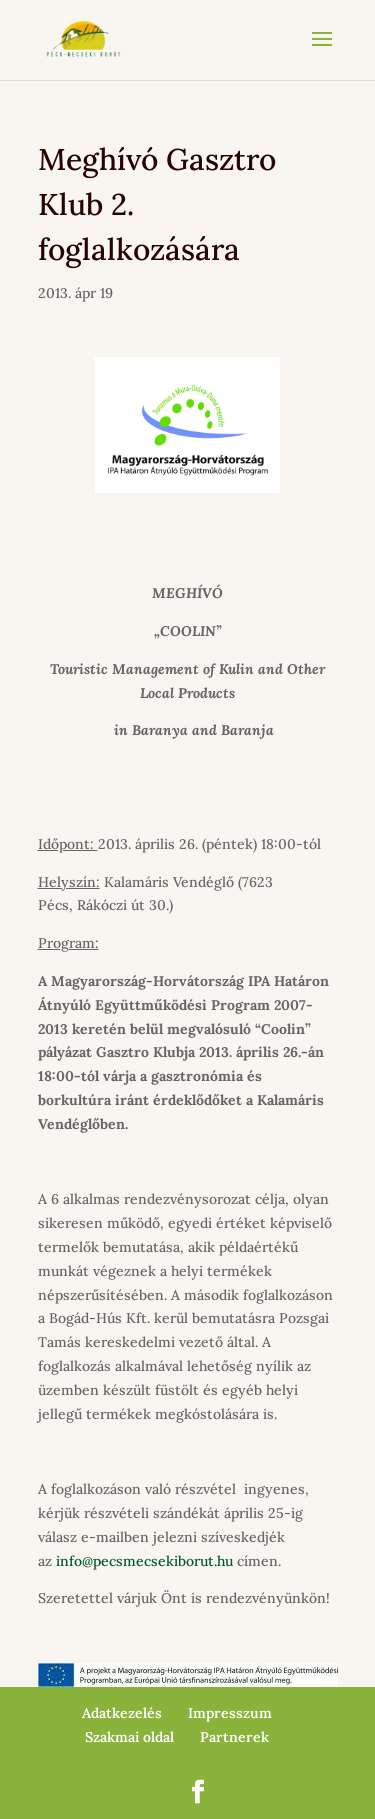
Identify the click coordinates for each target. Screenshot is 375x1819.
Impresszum (230, 1713)
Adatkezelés (122, 1713)
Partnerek (234, 1737)
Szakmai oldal (129, 1737)
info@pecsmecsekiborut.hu (144, 1561)
